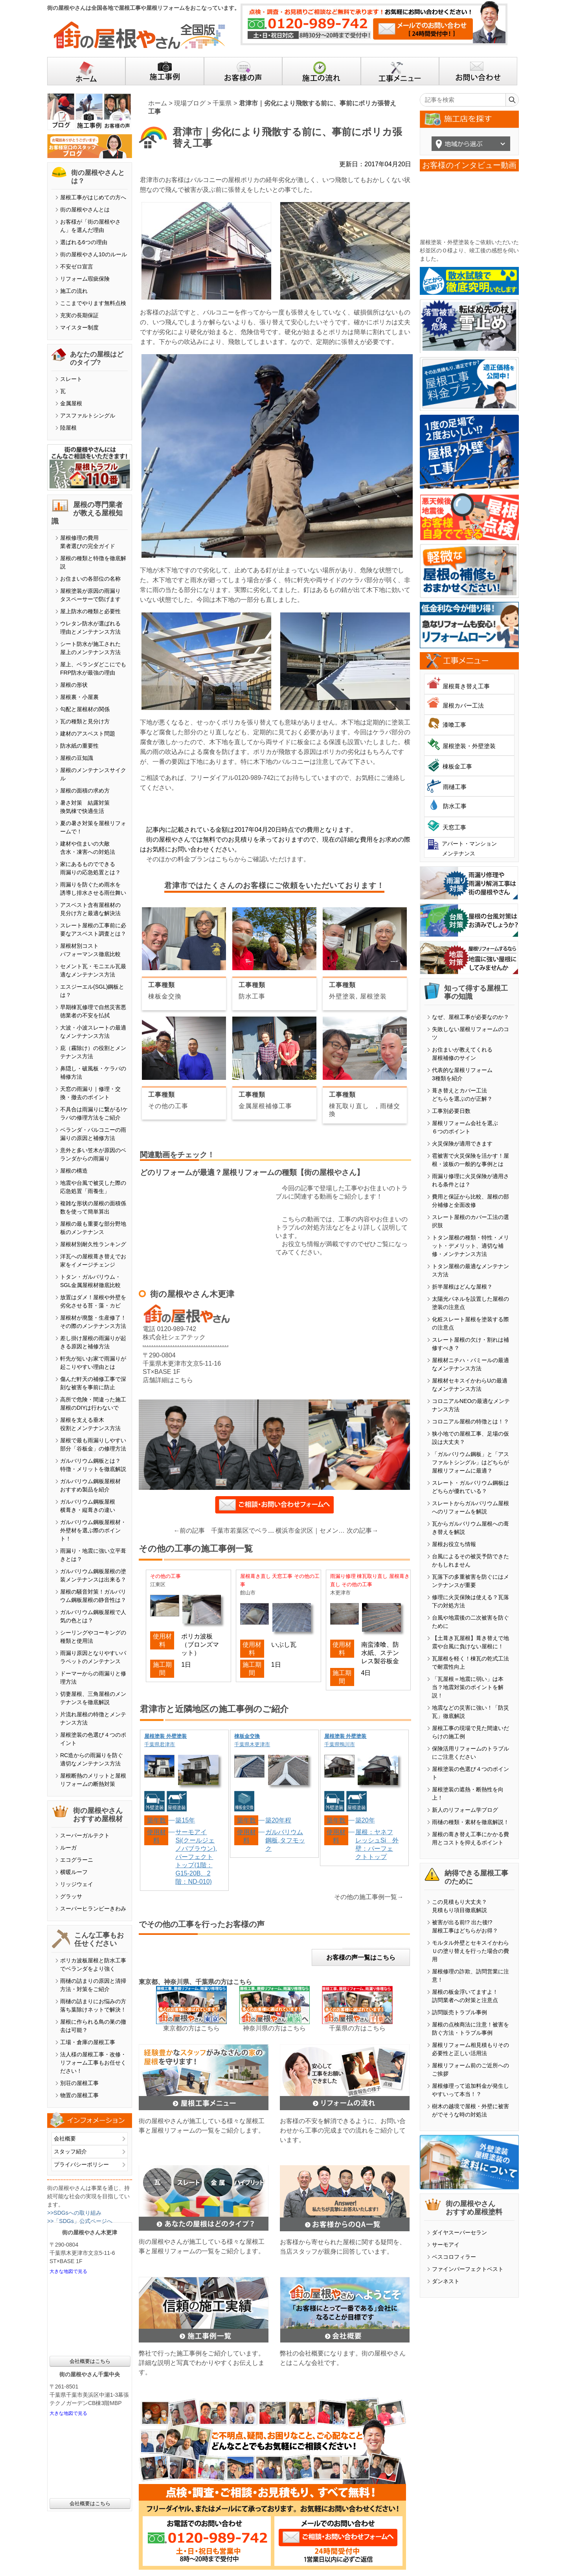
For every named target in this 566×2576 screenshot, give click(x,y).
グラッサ (71, 1896)
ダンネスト (445, 2281)
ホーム (157, 103)
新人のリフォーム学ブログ (465, 1810)
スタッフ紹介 (70, 2151)
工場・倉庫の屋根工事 (87, 2042)
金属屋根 (71, 403)
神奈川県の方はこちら (274, 2028)
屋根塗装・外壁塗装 (469, 746)
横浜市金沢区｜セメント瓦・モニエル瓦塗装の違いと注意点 (311, 1530)
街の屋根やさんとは (85, 209)
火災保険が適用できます (462, 1143)
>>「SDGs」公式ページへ (79, 2221)
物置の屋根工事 (79, 2095)
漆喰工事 (454, 724)
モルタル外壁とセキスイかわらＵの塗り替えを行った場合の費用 (470, 1951)
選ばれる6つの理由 (83, 242)
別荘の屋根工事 (79, 2083)
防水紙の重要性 (79, 746)
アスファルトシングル (87, 415)
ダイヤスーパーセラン (459, 2232)
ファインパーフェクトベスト (468, 2269)
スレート (71, 379)
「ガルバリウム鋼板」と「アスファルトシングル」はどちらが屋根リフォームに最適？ (470, 1462)
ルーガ (68, 1847)
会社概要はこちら (90, 2361)
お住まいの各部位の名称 (90, 579)
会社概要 (65, 2138)
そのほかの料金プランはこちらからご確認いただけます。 (228, 859)
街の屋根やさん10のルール (93, 254)
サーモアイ (445, 2244)
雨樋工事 (455, 786)
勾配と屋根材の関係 (85, 709)
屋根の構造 (74, 1171)
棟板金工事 (457, 766)
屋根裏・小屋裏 (79, 697)
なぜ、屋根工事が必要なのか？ (470, 1017)
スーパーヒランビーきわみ (93, 1908)
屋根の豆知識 (76, 758)
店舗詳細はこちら (168, 1380)
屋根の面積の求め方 (85, 790)
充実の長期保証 (79, 315)
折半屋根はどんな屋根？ (462, 1286)
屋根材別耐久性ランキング (93, 1244)
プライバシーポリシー (81, 2164)
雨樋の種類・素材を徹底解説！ (470, 1822)
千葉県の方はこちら (357, 2028)
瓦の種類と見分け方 (85, 721)
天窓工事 (454, 827)
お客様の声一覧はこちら (360, 1957)
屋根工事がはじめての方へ (93, 197)
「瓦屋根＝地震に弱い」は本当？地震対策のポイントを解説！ (468, 1687)
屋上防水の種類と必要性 (90, 611)
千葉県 (222, 103)
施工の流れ (74, 291)
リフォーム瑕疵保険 (85, 279)
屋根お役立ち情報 (454, 1544)
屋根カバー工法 (463, 705)
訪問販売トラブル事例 (459, 2012)
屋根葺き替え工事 (466, 686)
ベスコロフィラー (454, 2257)
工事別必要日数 (451, 1111)
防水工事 (455, 806)
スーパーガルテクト (85, 1835)
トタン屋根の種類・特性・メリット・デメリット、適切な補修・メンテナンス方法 (470, 1245)
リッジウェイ (76, 1884)
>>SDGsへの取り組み (74, 2213)
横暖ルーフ (74, 1872)
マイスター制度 (79, 327)
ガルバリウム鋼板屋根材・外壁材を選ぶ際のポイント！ (93, 1530)
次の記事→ (362, 1530)
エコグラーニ (76, 1860)
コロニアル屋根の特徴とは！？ (470, 1421)
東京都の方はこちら (191, 2028)
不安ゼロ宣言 (76, 266)
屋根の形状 (74, 685)
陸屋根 (68, 428)
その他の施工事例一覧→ (368, 1897)
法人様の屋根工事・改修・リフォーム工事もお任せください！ (93, 2062)
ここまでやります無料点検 (93, 303)
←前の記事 (189, 1530)
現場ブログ (190, 103)
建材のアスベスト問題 (87, 733)
